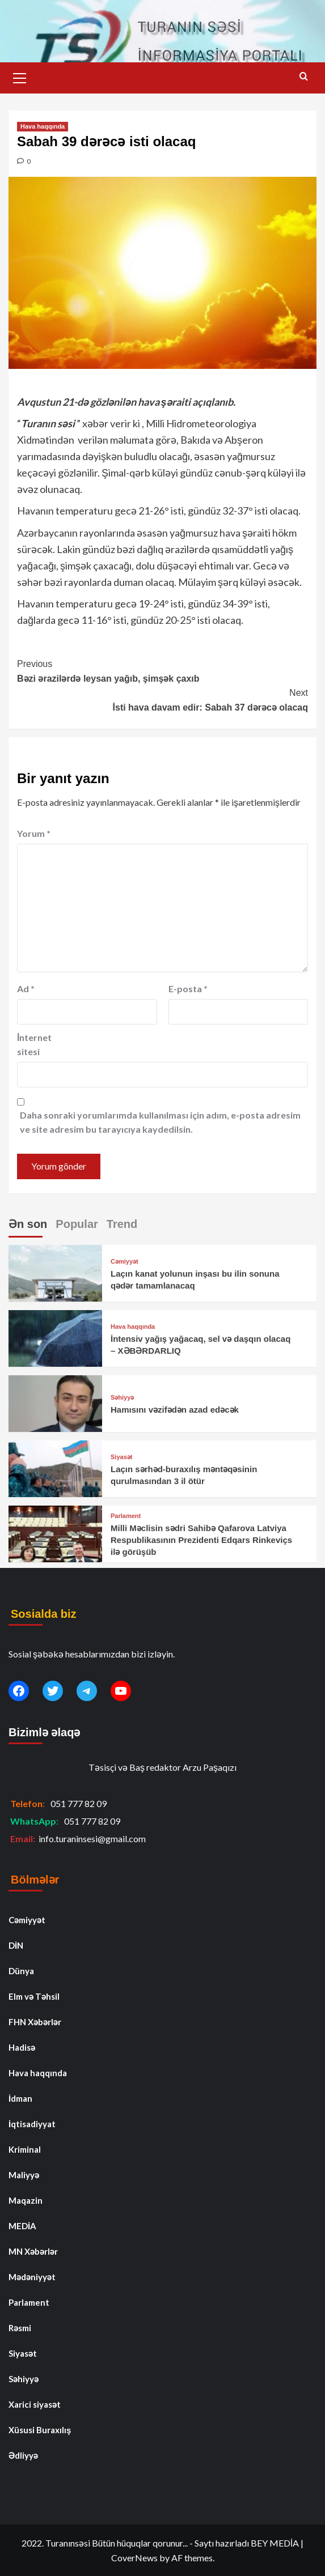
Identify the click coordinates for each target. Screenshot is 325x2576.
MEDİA (22, 2226)
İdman (20, 2098)
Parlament (126, 1516)
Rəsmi (20, 2328)
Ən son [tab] (28, 1224)
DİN (16, 1945)
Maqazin (26, 2200)
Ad (26, 988)
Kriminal (25, 2149)
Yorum (33, 833)
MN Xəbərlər (33, 2251)
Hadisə (22, 2047)
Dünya (21, 1971)
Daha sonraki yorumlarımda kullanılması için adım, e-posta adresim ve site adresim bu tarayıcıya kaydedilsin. (160, 1122)
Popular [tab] (77, 1224)
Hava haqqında (42, 126)
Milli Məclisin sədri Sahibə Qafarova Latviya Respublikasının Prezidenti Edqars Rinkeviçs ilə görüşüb (201, 1540)
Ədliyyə (23, 2455)
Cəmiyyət (124, 1262)
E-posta (188, 988)
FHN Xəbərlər (35, 2022)
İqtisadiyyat (32, 2124)
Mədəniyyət (32, 2277)
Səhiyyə (122, 1398)
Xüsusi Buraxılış (40, 2430)
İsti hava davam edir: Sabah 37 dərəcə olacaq (162, 699)
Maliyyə (24, 2175)
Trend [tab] (122, 1224)
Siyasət (121, 1457)
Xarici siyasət (35, 2404)
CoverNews (134, 2557)
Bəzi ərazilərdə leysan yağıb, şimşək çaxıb (162, 670)
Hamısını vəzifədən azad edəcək (175, 1409)
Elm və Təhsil (34, 1996)
